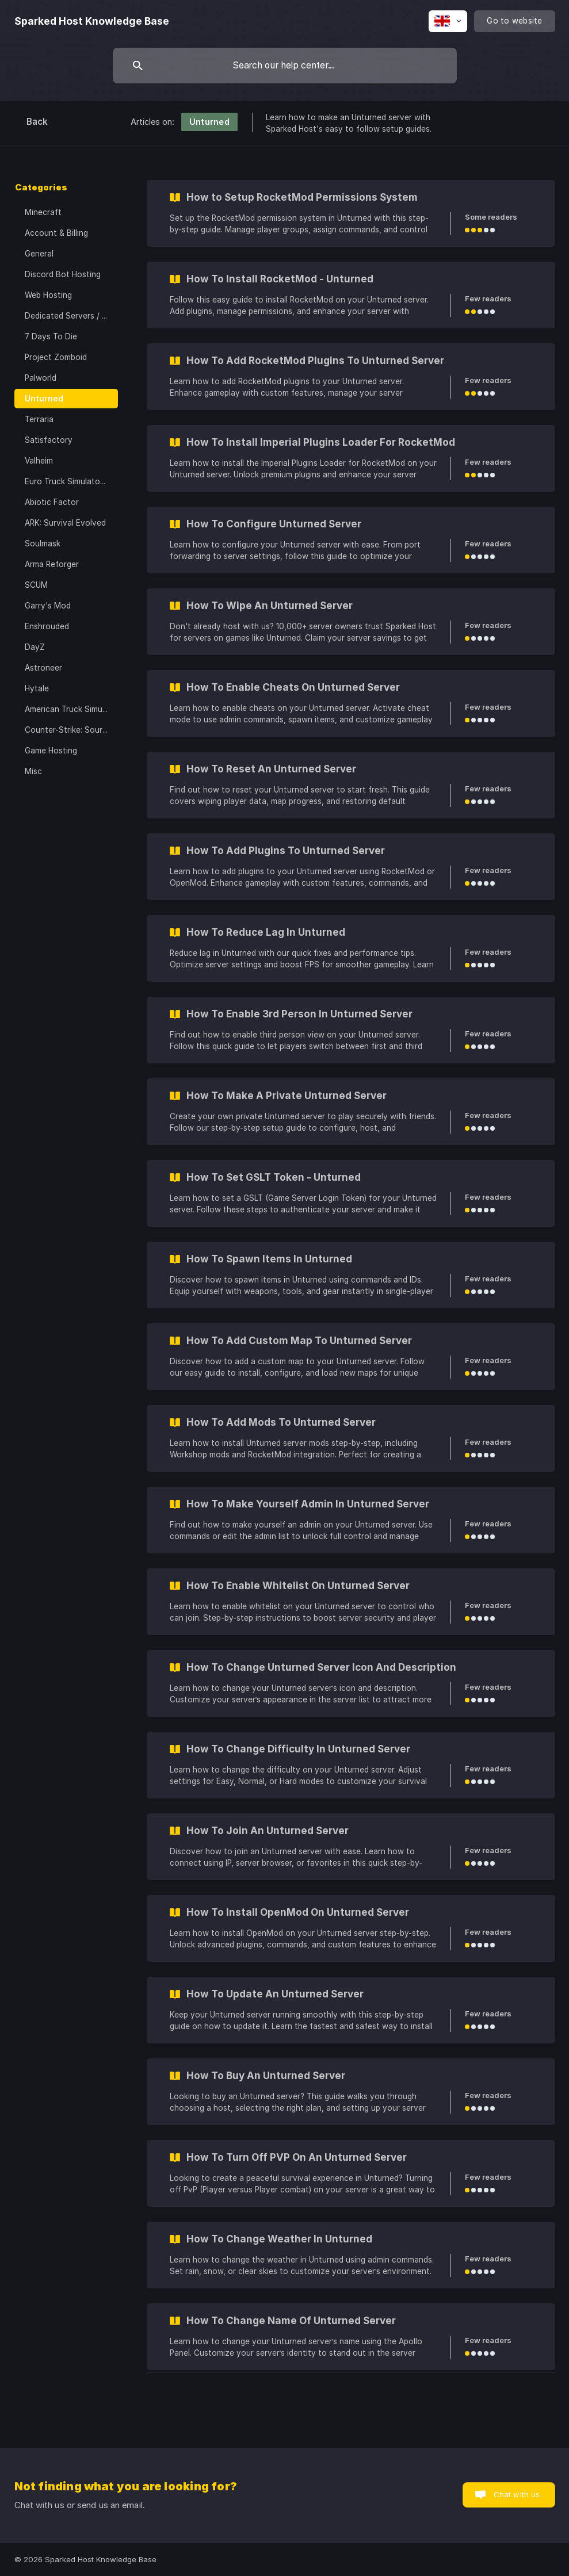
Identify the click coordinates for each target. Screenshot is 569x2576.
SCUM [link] (36, 585)
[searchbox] (285, 65)
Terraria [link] (39, 419)
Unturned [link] (44, 398)
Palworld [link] (40, 377)
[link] (351, 213)
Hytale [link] (37, 688)
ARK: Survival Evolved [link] (65, 522)
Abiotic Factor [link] (52, 502)
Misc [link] (33, 771)
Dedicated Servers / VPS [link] (71, 315)
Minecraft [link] (43, 212)
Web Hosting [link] (48, 295)
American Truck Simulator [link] (71, 709)
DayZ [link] (35, 647)
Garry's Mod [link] (48, 605)
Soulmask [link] (42, 543)
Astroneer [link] (43, 667)
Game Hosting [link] (51, 750)
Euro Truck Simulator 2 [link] (67, 481)
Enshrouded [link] (47, 626)
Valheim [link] (39, 460)
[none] (91, 21)
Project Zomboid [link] (56, 357)
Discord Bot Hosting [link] (63, 274)
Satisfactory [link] (48, 440)
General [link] (39, 253)
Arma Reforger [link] (52, 564)
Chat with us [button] (517, 2494)
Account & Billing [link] (56, 233)
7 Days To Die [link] (51, 336)
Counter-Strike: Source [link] (68, 729)
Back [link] (37, 121)
